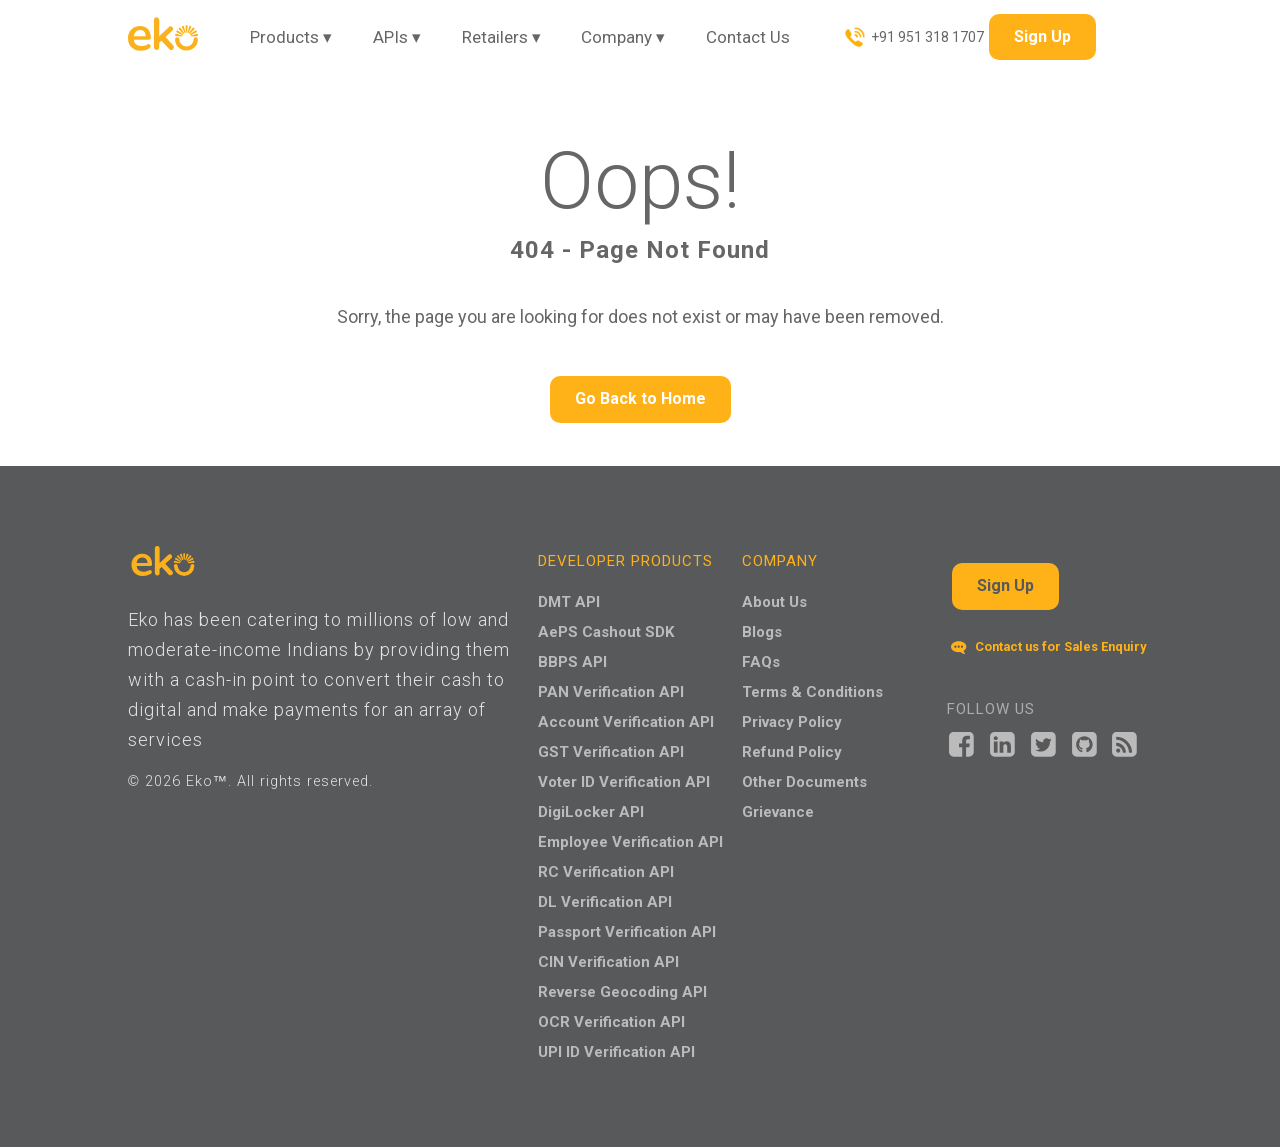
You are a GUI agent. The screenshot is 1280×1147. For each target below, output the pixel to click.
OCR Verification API (611, 1022)
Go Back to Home (640, 398)
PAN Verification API (611, 692)
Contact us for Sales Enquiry (1048, 647)
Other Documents (804, 782)
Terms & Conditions (812, 692)
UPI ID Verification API (616, 1052)
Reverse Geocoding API (622, 992)
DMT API (569, 602)
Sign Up (1042, 36)
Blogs (762, 632)
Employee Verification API (630, 842)
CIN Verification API (608, 962)
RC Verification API (606, 872)
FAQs (761, 662)
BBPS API (572, 662)
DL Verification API (605, 902)
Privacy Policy (792, 722)
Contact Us (748, 37)
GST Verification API (611, 752)
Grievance (778, 812)
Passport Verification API (627, 932)
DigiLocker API (591, 812)
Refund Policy (792, 752)
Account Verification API (626, 722)
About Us (774, 602)
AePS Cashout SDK (606, 632)
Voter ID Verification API (624, 782)
